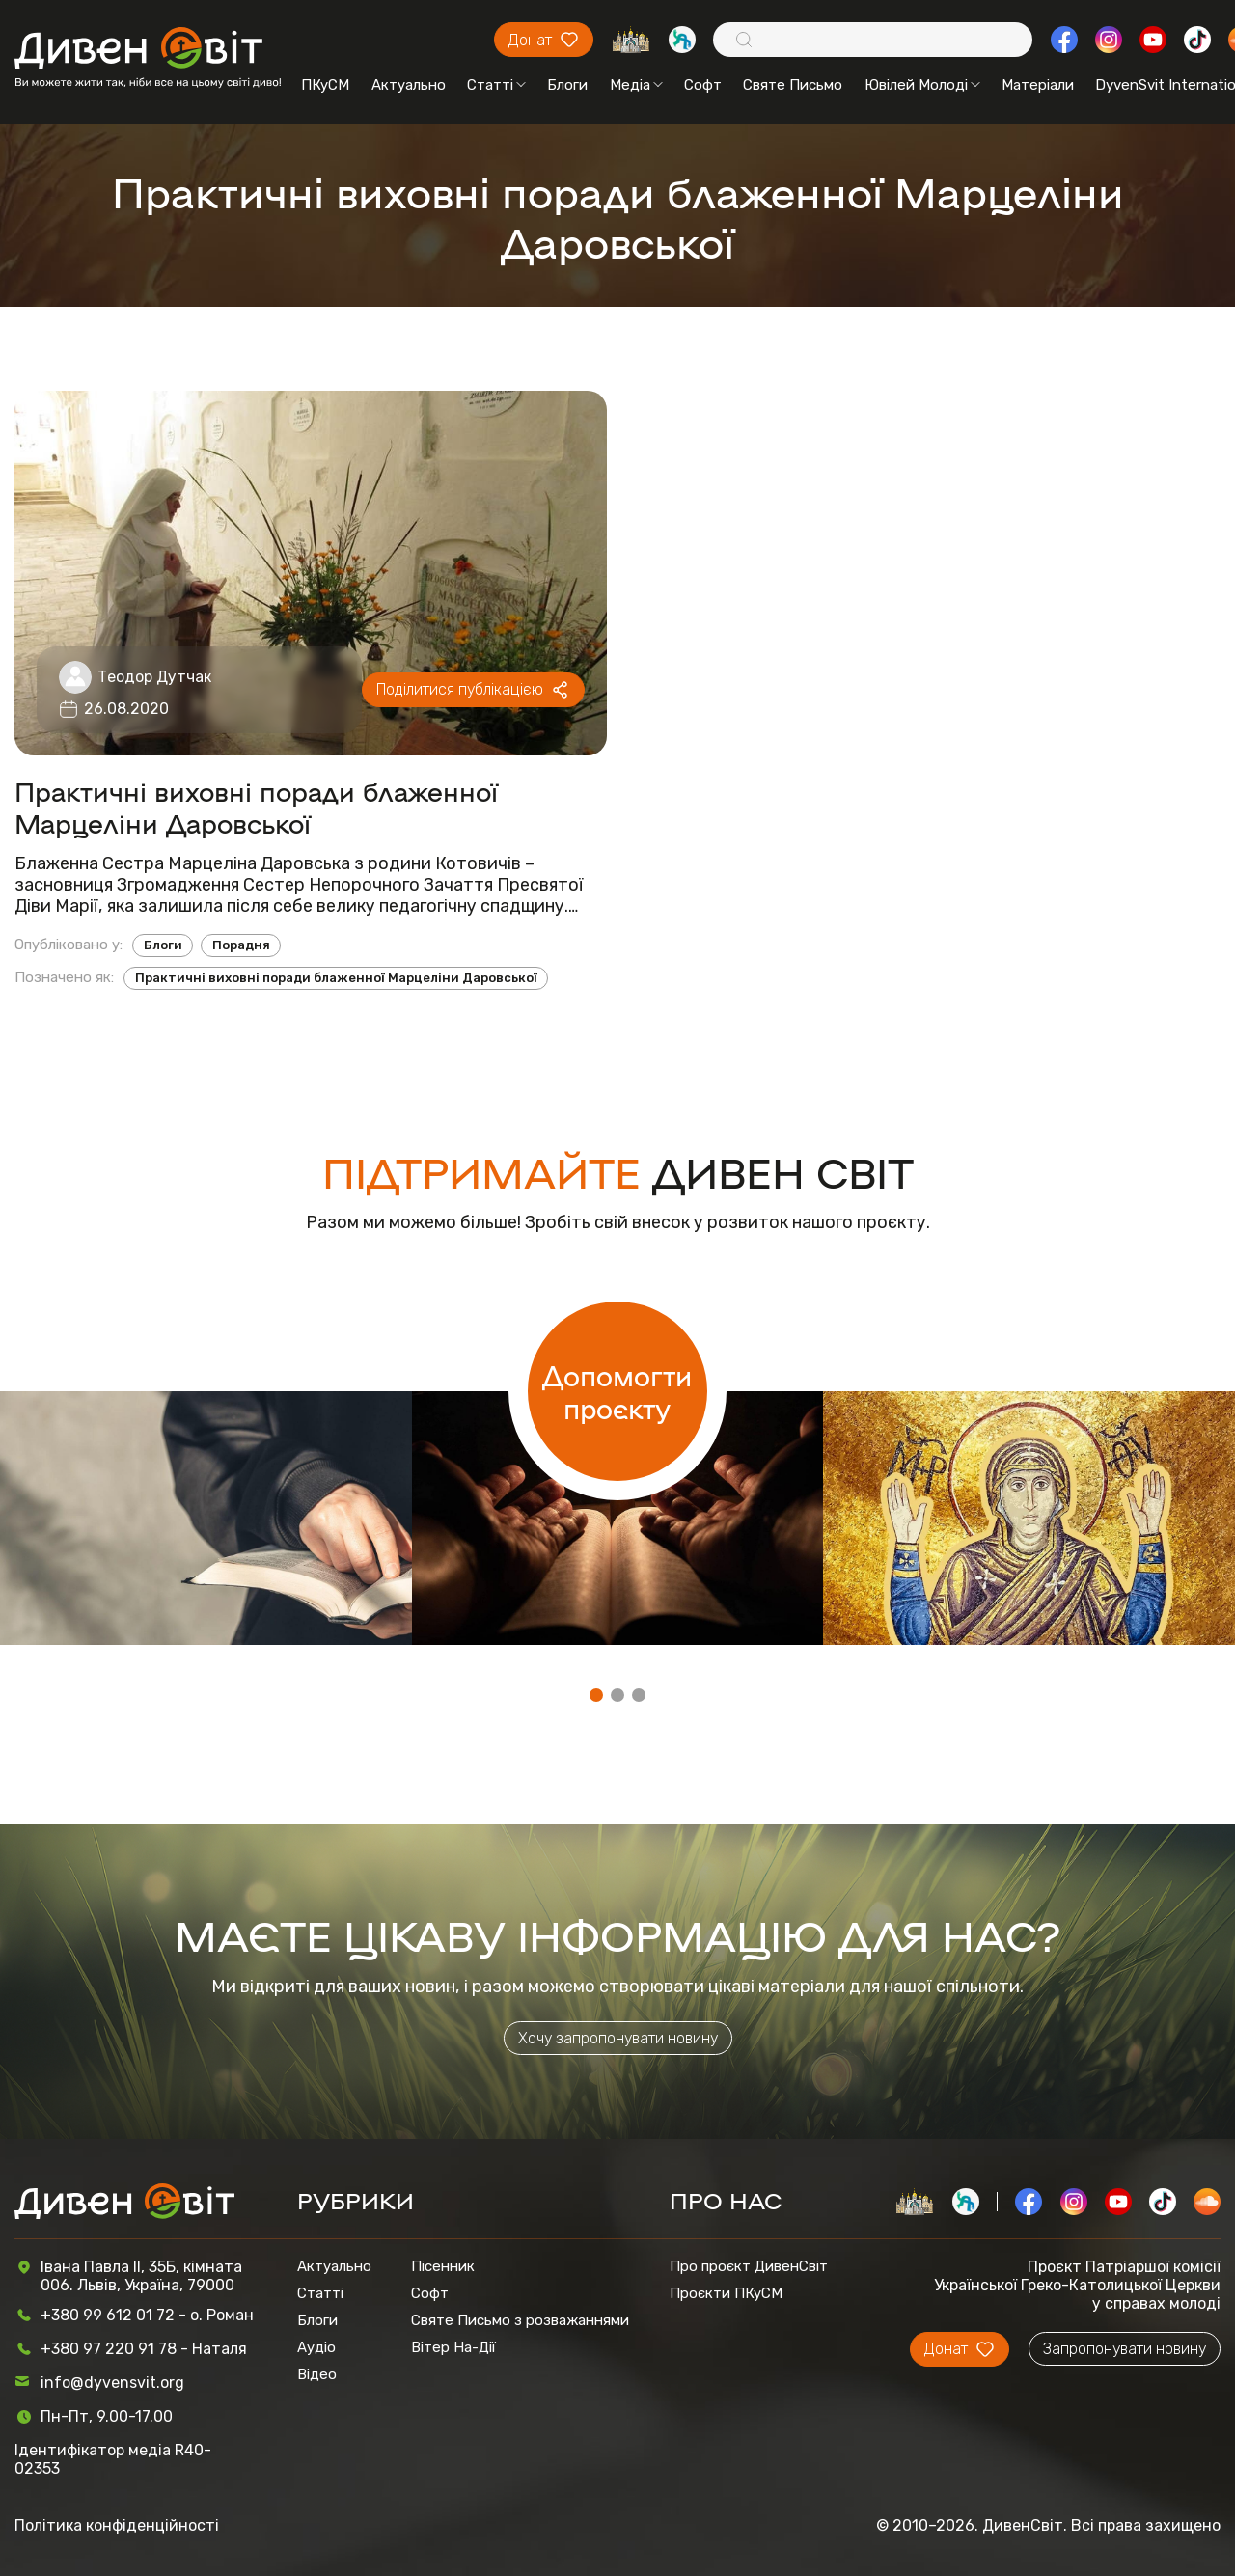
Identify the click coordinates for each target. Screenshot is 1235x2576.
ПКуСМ (325, 85)
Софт (703, 85)
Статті (496, 85)
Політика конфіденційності (116, 2525)
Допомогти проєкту (617, 1391)
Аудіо (316, 2347)
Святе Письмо (792, 85)
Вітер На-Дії (453, 2347)
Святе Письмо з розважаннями (520, 2320)
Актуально (408, 85)
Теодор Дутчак (154, 677)
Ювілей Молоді (922, 85)
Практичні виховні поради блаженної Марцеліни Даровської (256, 806)
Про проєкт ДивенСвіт (749, 2266)
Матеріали (1038, 85)
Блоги (567, 85)
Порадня (241, 945)
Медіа (636, 85)
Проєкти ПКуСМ (726, 2293)
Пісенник (443, 2266)
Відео (317, 2374)
